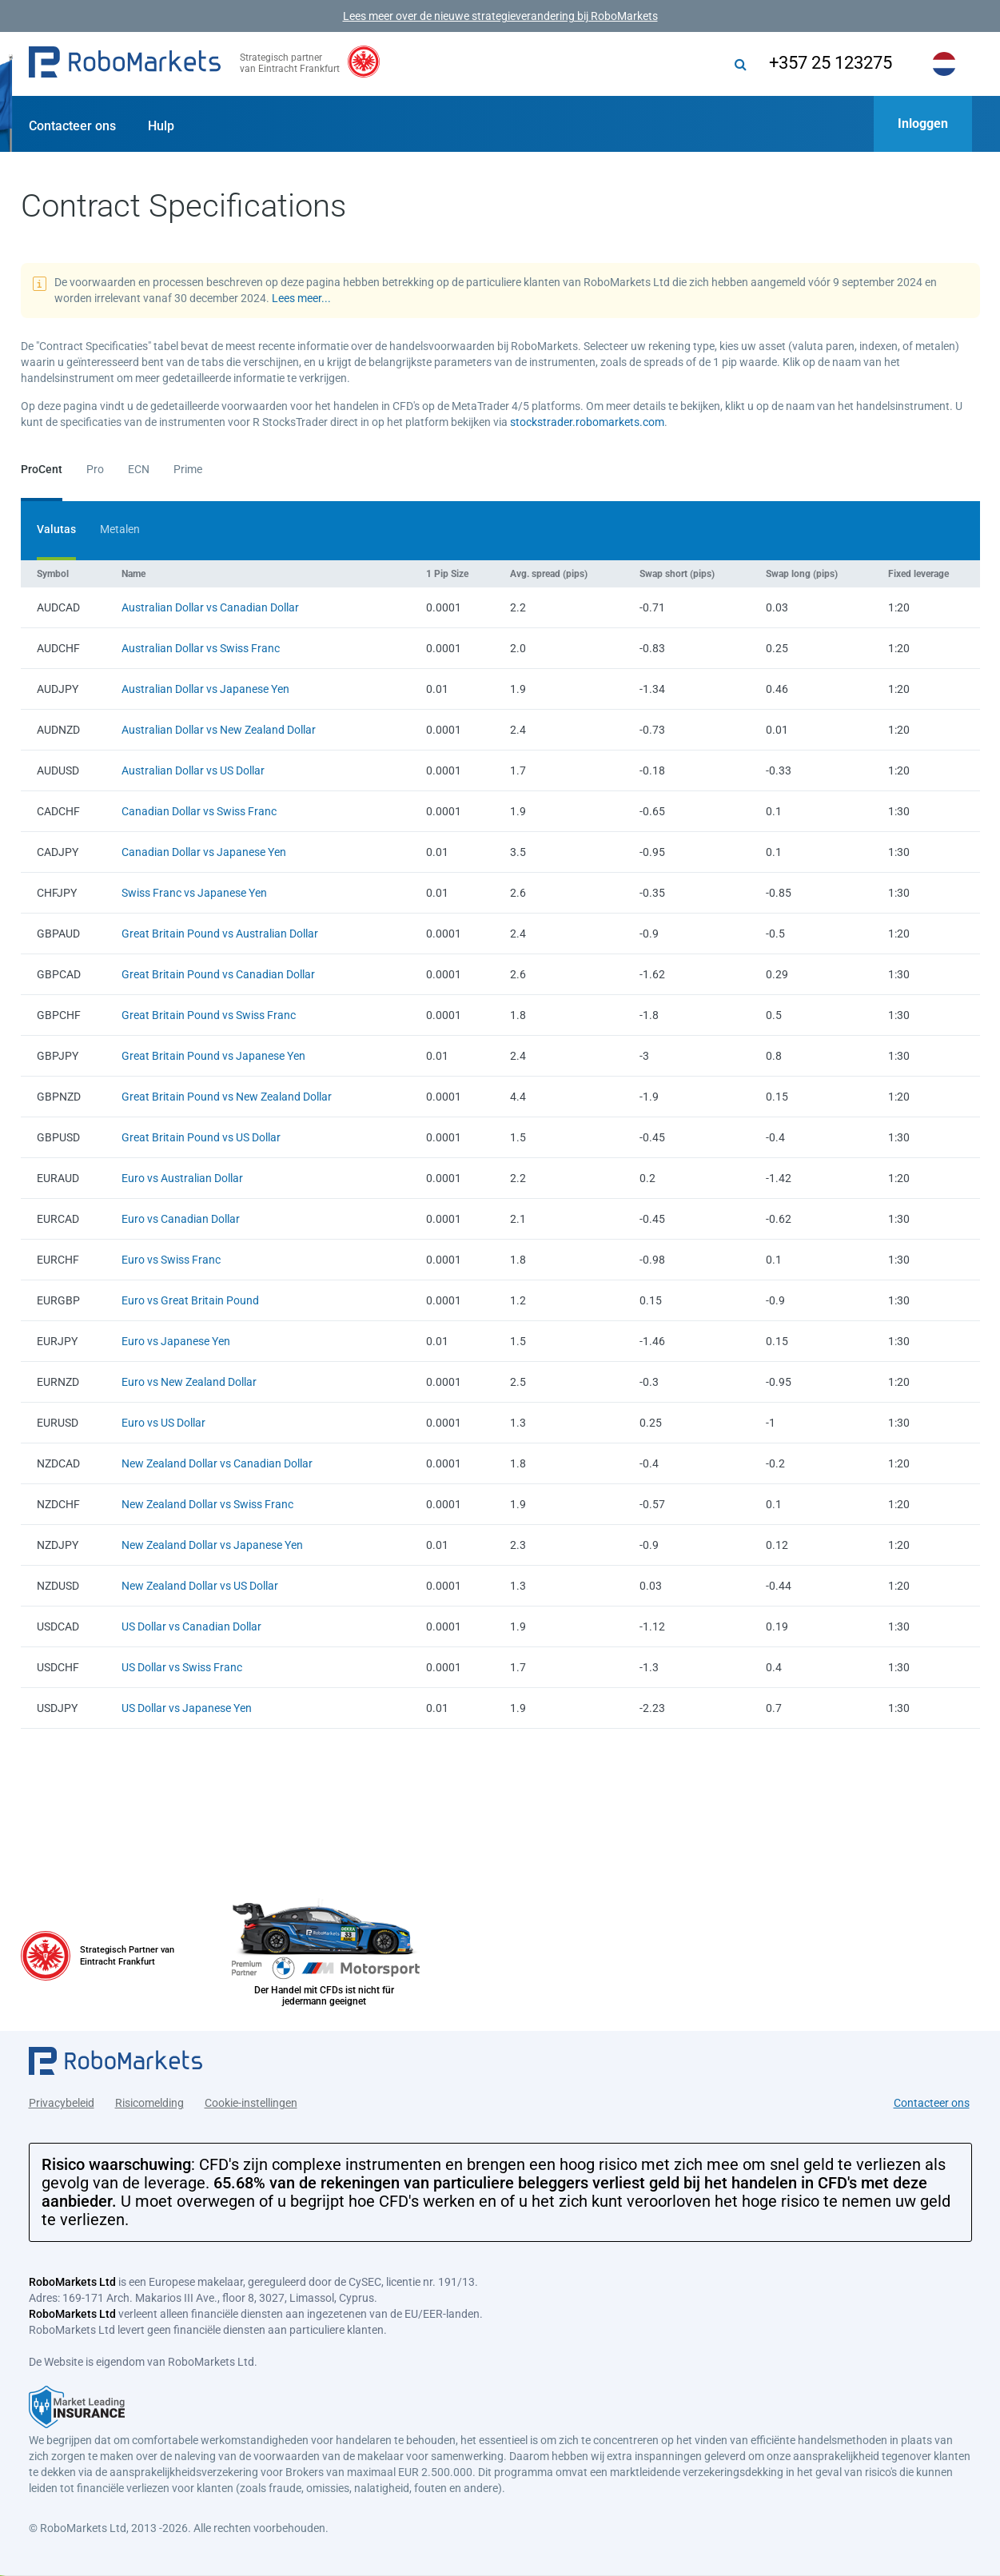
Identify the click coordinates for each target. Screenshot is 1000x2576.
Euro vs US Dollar (163, 1422)
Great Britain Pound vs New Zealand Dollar (227, 1096)
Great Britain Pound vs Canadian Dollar (218, 974)
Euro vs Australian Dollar (182, 1178)
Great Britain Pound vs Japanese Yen (213, 1055)
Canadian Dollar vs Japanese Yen (204, 852)
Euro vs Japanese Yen (176, 1341)
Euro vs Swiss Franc (171, 1259)
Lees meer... (301, 298)
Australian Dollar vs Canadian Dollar (210, 607)
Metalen (120, 529)
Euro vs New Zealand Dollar (189, 1382)
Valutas (56, 529)
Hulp (161, 125)
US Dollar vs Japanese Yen (187, 1708)
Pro (95, 469)
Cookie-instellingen (251, 2102)
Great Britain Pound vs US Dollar (201, 1137)
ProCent (41, 469)
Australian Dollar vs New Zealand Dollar (219, 729)
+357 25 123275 (830, 63)
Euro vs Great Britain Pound (190, 1300)
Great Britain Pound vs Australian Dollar (220, 933)
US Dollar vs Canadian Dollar (191, 1626)
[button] (125, 64)
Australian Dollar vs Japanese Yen (205, 689)
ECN (138, 469)
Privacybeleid (61, 2102)
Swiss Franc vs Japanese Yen (194, 892)
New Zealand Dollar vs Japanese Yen (212, 1545)
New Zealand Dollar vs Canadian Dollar (217, 1463)
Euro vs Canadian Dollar (181, 1218)
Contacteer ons (72, 125)
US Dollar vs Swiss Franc (182, 1667)
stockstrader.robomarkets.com (587, 422)
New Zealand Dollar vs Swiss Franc (207, 1504)
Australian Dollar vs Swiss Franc (201, 648)
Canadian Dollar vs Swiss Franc (199, 811)
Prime (187, 469)
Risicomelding (149, 2102)
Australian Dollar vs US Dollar (193, 770)
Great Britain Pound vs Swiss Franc (209, 1015)
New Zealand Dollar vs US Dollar (200, 1585)
